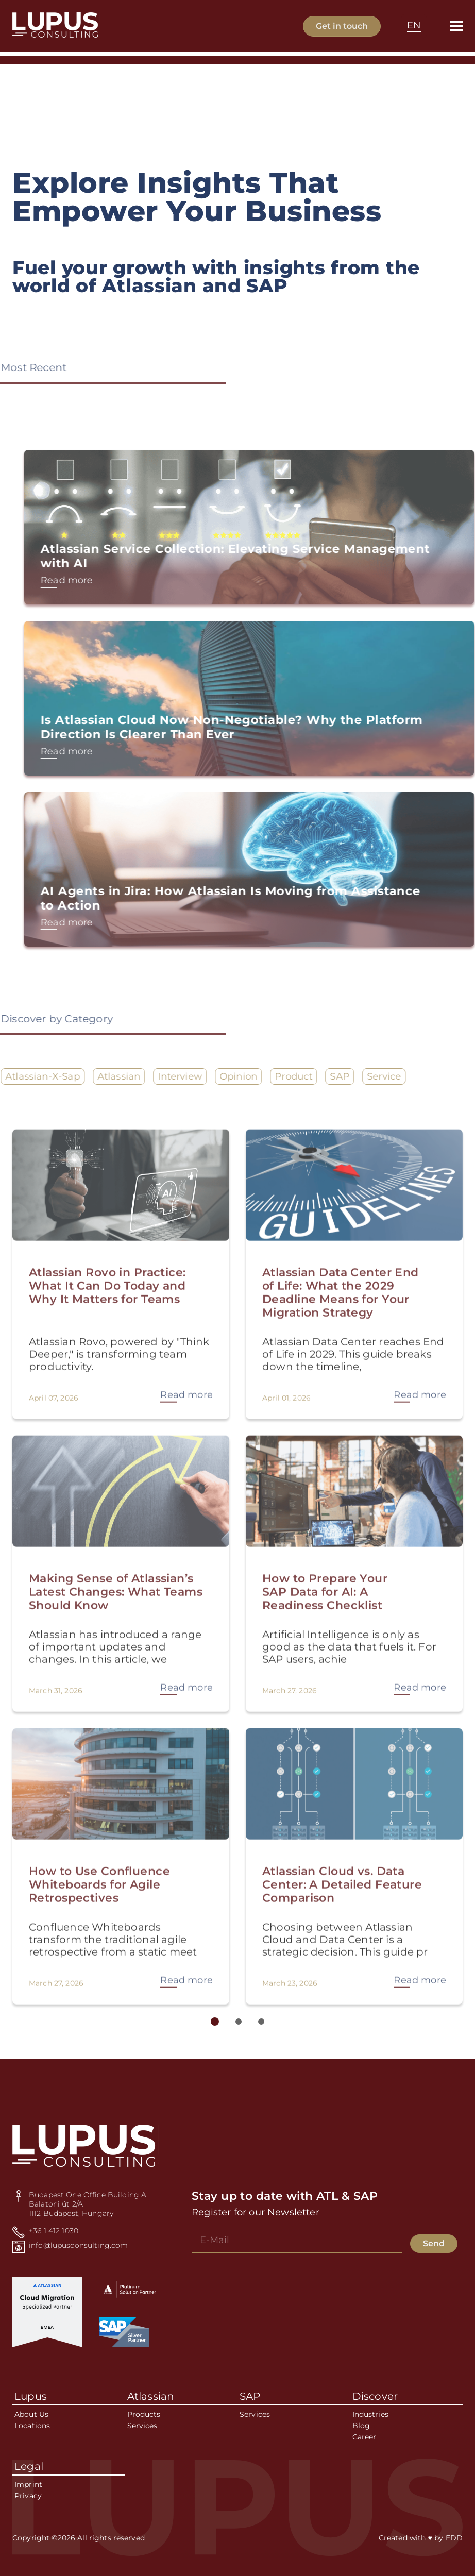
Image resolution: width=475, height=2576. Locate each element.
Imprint (28, 2484)
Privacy (28, 2496)
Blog (361, 2426)
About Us (31, 2414)
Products (144, 2414)
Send (434, 2243)
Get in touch (342, 26)
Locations (32, 2426)
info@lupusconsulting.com (78, 2245)
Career (364, 2437)
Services (142, 2426)
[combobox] (414, 26)
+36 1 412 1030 (53, 2230)
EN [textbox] (414, 25)
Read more (106, 580)
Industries (370, 2414)
